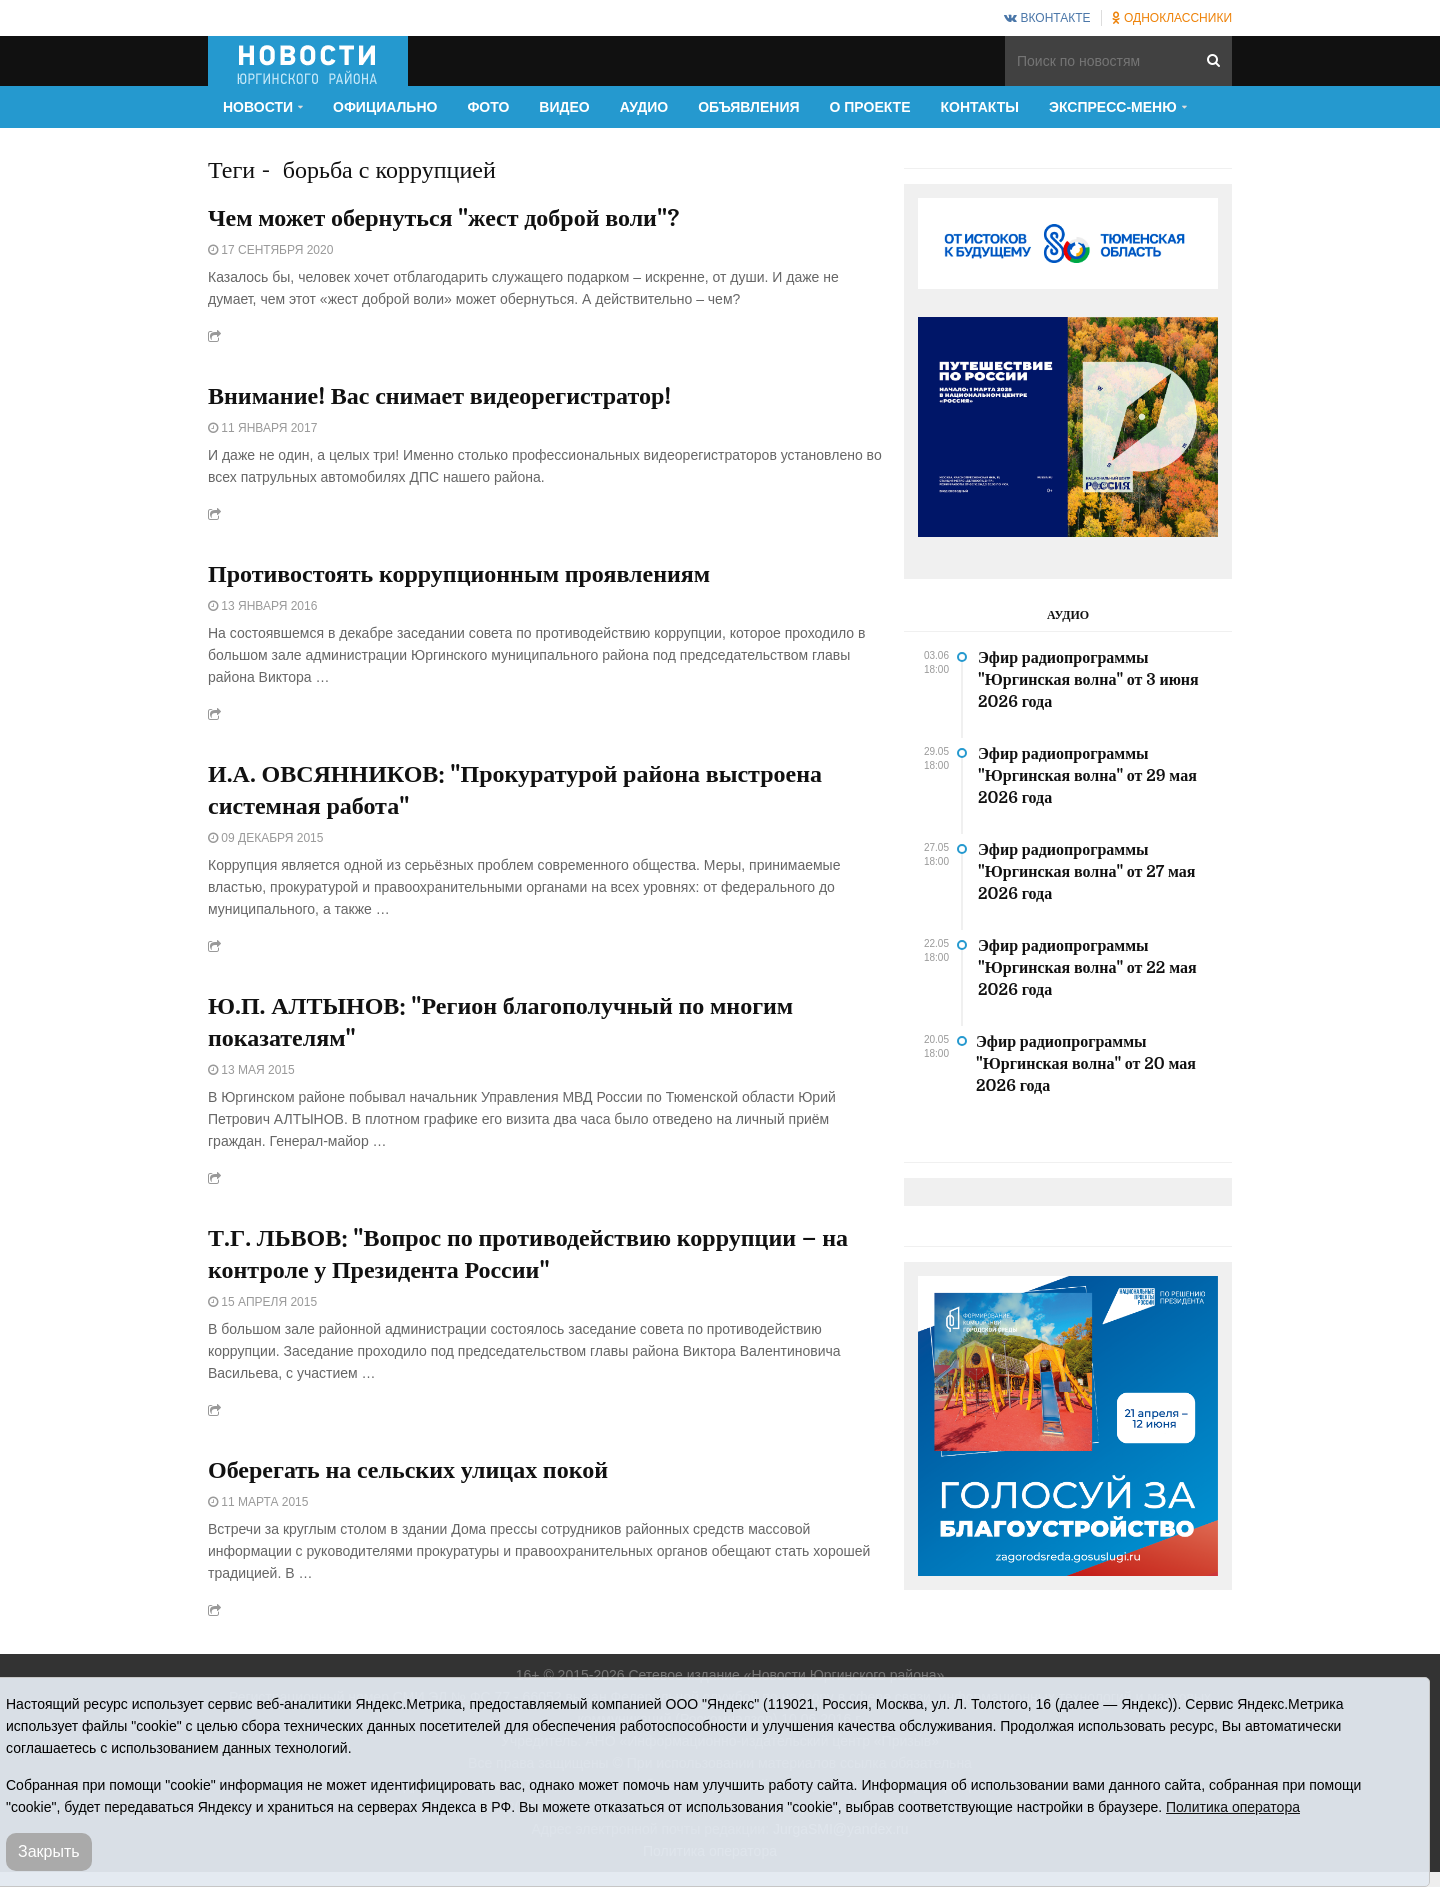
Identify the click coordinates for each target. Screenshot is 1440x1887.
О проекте (870, 107)
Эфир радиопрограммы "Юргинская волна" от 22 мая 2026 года (1087, 968)
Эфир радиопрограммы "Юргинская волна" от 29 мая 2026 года (1087, 776)
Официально (385, 107)
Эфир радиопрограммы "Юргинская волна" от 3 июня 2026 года (1088, 680)
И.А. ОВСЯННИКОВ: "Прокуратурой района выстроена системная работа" (515, 790)
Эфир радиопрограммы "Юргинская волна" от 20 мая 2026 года (1086, 1064)
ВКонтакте (1047, 18)
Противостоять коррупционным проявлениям (459, 574)
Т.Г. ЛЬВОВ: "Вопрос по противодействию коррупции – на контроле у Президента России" (528, 1254)
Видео (564, 107)
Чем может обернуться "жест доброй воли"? (443, 218)
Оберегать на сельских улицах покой (408, 1470)
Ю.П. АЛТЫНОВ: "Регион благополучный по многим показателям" (500, 1022)
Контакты (980, 107)
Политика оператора (1233, 1807)
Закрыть (49, 1851)
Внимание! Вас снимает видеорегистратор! (439, 396)
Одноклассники (1172, 18)
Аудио (644, 107)
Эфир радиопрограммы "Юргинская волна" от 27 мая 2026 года (1086, 872)
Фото (488, 107)
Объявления (748, 107)
